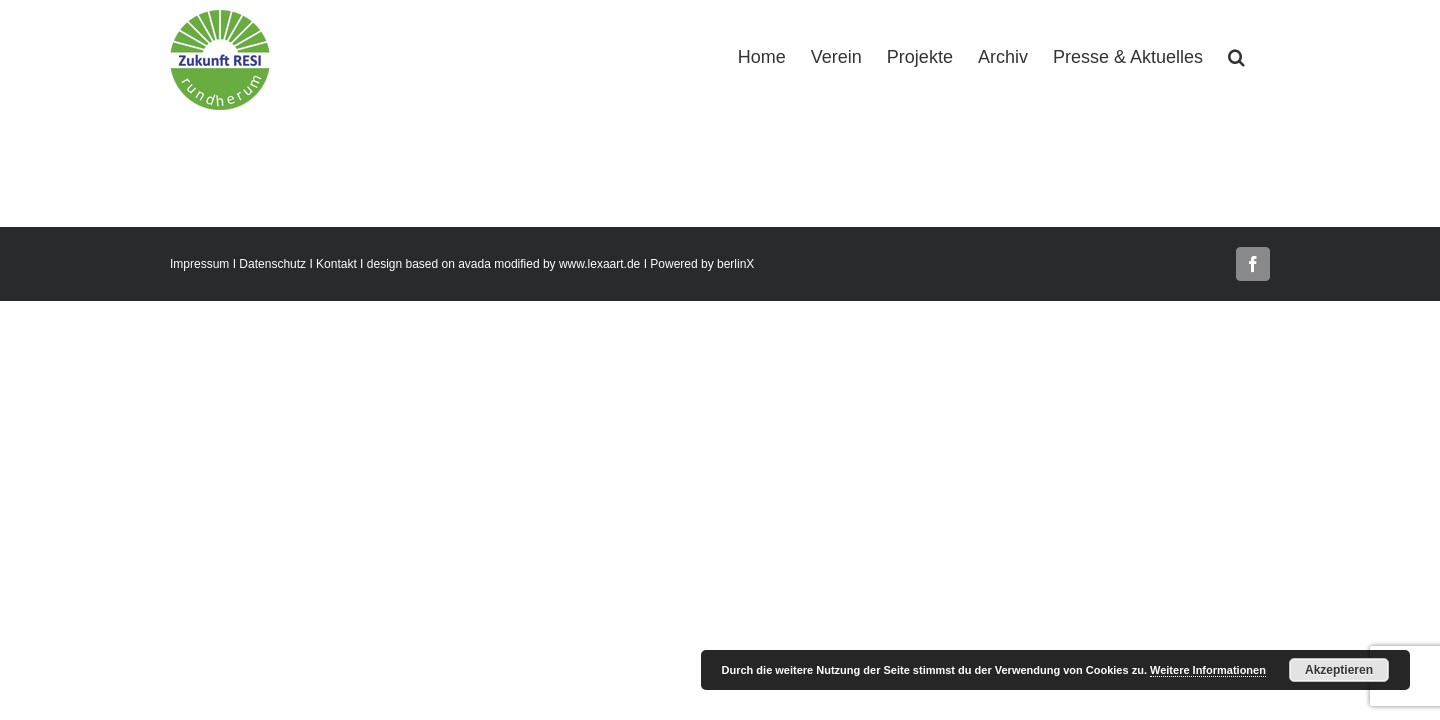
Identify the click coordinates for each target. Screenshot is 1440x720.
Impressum (199, 264)
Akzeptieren (1339, 670)
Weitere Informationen (1208, 670)
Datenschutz (272, 264)
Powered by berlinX (702, 264)
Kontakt (336, 264)
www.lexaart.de (599, 264)
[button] (1261, 55)
